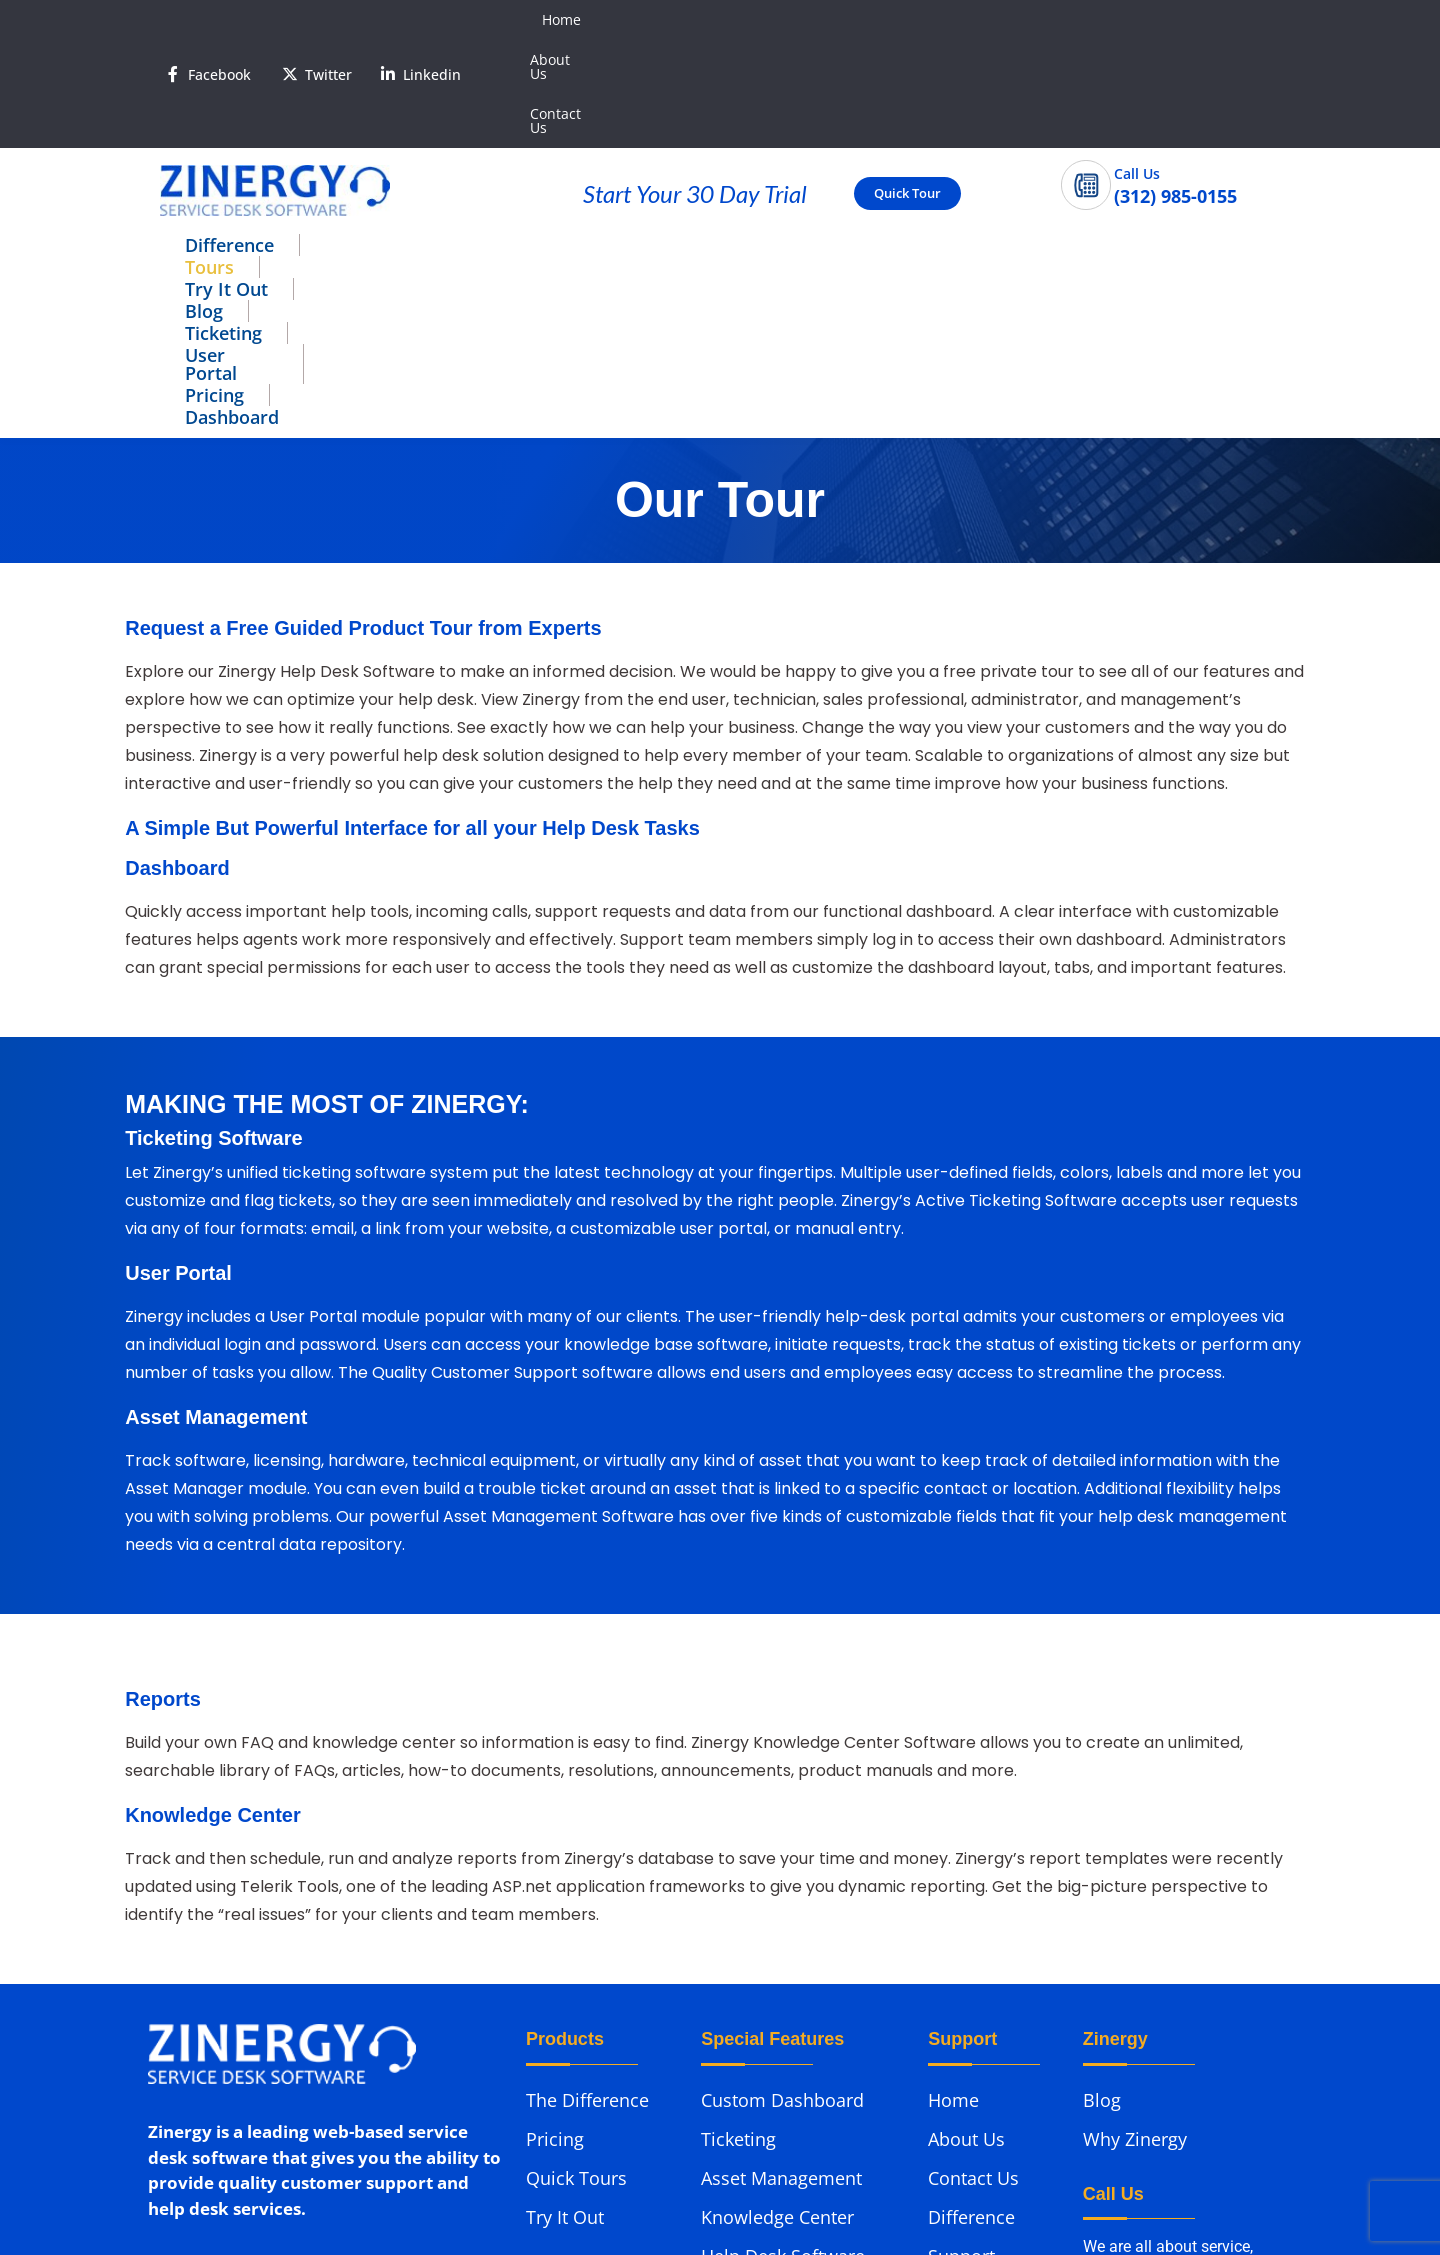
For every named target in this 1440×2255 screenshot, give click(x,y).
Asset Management (781, 1898)
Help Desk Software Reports (783, 1987)
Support (961, 1976)
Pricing (953, 137)
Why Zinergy (1135, 1859)
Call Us (1137, 65)
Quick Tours (576, 1898)
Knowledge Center (777, 1937)
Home (1047, 19)
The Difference (587, 1820)
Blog (578, 137)
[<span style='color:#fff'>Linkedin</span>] (388, 20)
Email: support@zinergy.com (262, 2082)
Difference (229, 137)
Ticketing (686, 137)
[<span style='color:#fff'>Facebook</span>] (173, 20)
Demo (953, 2015)
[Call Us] (1086, 77)
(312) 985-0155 (1137, 2080)
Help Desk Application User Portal (793, 2049)
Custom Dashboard (782, 1820)
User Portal (824, 137)
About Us (1127, 19)
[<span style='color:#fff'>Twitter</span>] (290, 20)
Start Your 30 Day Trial (695, 85)
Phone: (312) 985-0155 (232, 2043)
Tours (349, 137)
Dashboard (1081, 137)
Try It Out (466, 137)
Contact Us (1224, 19)
